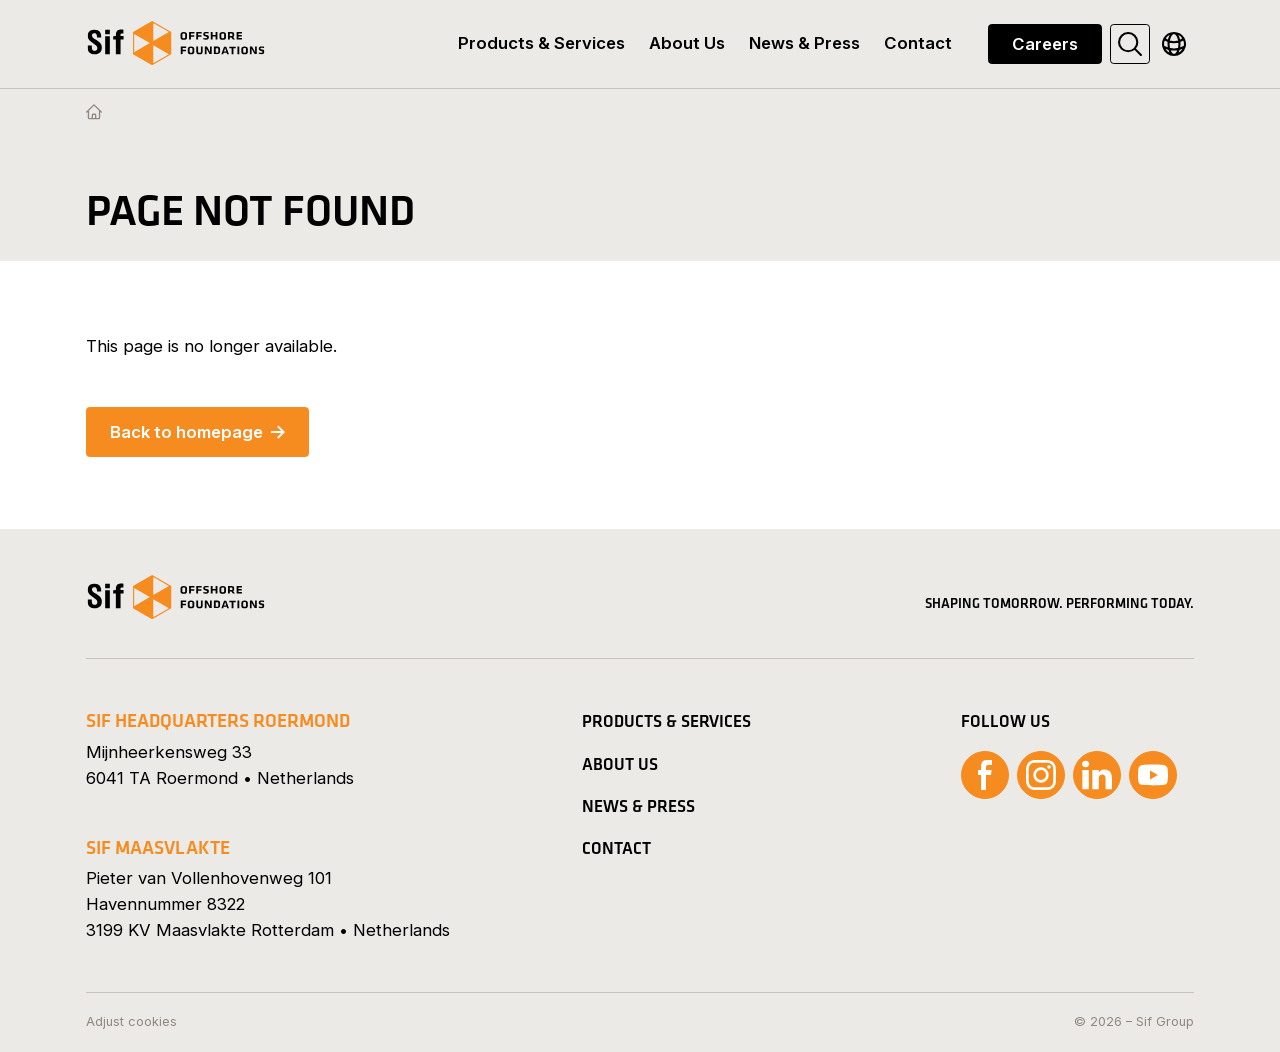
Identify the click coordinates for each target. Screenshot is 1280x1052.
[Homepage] (94, 113)
